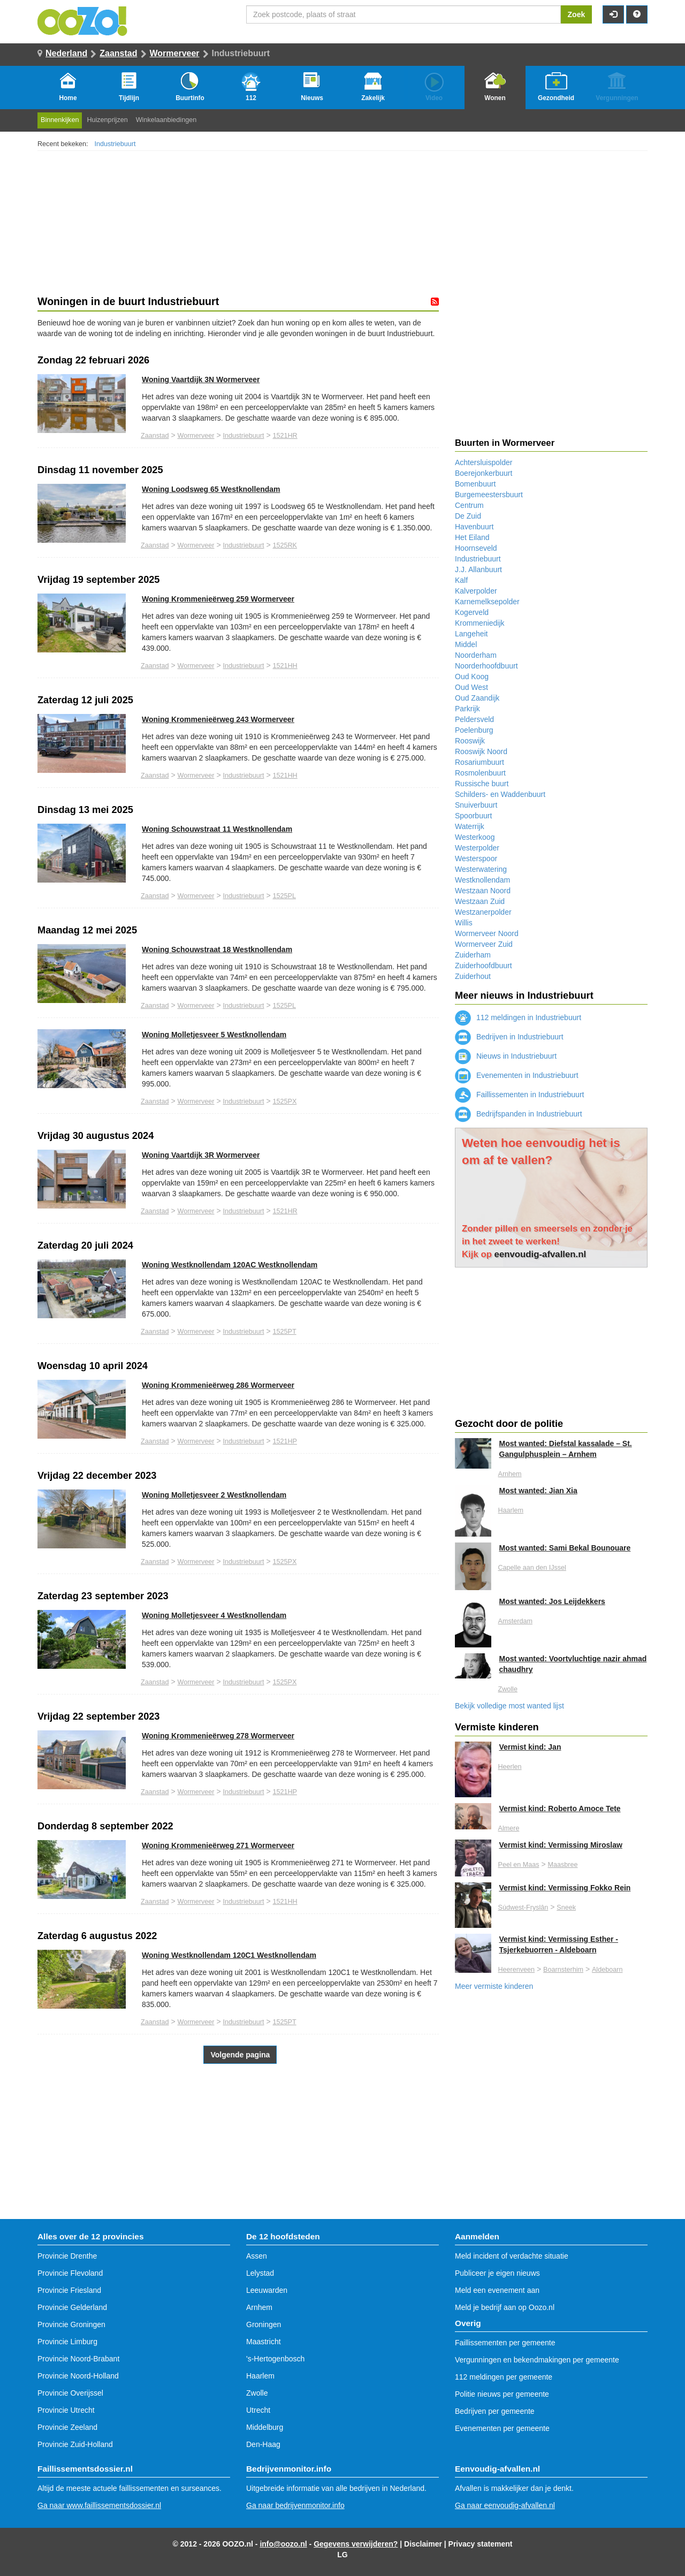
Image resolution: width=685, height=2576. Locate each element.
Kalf (461, 580)
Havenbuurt (474, 526)
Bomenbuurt (475, 484)
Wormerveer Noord (487, 933)
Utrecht (258, 2410)
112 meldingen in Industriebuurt (518, 1017)
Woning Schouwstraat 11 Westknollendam (217, 829)
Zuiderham (473, 955)
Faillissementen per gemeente (505, 2342)
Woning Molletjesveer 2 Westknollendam (214, 1495)
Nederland (66, 53)
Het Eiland (472, 537)
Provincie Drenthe (67, 2256)
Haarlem (511, 1510)
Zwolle (507, 1689)
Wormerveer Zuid (484, 944)
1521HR (284, 435)
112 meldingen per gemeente (503, 2377)
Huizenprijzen (107, 120)
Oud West (471, 687)
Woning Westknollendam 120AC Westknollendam (229, 1264)
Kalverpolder (476, 591)
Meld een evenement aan (497, 2290)
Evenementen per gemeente (502, 2428)
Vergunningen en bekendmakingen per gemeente (537, 2359)
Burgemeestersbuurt (489, 494)
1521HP (284, 1441)
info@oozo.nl (283, 2544)
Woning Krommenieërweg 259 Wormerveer (218, 599)
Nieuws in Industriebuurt (506, 1056)
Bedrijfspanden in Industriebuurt (518, 1114)
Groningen (263, 2324)
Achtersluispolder (483, 462)
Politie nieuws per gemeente (502, 2394)
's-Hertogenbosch (275, 2358)
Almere (509, 1828)
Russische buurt (481, 783)
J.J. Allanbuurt (478, 569)
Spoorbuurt (473, 815)
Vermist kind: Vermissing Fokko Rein (565, 1887)
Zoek (576, 14)
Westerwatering (481, 869)
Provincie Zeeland (67, 2427)
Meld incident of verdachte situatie (511, 2256)
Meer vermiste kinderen (494, 1986)
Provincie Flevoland (70, 2273)
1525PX (284, 1101)
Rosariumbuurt (479, 762)
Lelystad (260, 2273)
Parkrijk (467, 708)
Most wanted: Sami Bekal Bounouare (565, 1548)
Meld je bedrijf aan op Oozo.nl (504, 2307)
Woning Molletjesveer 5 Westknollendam (214, 1034)
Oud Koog (472, 676)
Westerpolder (477, 848)
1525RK (284, 545)
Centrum (469, 505)
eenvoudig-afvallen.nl (540, 1254)
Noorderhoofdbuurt (486, 666)
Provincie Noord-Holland (78, 2376)
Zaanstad (118, 53)
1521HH (284, 666)
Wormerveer (175, 53)
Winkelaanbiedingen (166, 120)
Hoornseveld (476, 548)
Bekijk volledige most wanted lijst (509, 1705)
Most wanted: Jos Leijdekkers (552, 1601)
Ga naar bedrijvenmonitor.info (295, 2505)
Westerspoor (476, 858)
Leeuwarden (266, 2290)
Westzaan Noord (483, 890)
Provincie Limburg (67, 2341)
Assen (256, 2256)
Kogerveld (472, 612)
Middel (466, 644)
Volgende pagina (240, 2054)
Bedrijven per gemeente (495, 2411)
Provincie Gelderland (72, 2307)
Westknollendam (482, 880)
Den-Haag (263, 2444)
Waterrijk (469, 826)
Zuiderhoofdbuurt (483, 965)
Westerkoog (474, 837)
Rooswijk (470, 740)
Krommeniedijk (480, 623)
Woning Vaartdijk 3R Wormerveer (201, 1155)
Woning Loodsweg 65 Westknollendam (211, 489)
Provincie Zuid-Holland (75, 2444)
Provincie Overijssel (70, 2393)
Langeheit (471, 633)
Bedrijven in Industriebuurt (509, 1036)
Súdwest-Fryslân (523, 1907)
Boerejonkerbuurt (483, 473)
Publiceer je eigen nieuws (497, 2273)
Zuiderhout (473, 976)
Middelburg (264, 2427)
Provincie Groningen (71, 2324)
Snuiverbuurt (476, 805)
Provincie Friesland (69, 2290)
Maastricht (263, 2341)
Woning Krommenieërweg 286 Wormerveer (218, 1385)
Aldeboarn (607, 1969)
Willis (464, 922)
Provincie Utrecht (66, 2410)
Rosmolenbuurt (480, 773)
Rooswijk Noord (481, 751)
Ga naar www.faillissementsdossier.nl (99, 2505)
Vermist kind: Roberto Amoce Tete (560, 1808)
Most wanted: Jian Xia (538, 1490)
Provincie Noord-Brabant (78, 2358)
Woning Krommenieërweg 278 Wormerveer (218, 1735)
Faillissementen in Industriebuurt (519, 1094)
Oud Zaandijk (477, 698)
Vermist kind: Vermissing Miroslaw (560, 1845)
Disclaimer (423, 2544)
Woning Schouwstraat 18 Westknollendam (217, 949)
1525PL (283, 896)
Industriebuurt (115, 144)
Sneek (566, 1907)
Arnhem (510, 1474)
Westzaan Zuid (480, 901)
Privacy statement (480, 2544)
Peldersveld (474, 719)
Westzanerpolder (483, 912)
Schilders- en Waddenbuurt (500, 794)
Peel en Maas (518, 1864)
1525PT (284, 1331)
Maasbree (562, 1864)
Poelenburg (474, 730)
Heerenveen (516, 1969)
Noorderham (476, 655)
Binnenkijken (60, 120)
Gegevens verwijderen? (356, 2544)
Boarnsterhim (563, 1969)
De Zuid (468, 516)
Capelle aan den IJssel (532, 1567)
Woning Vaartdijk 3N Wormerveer (201, 379)
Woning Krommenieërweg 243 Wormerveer (218, 719)
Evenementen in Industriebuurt (517, 1075)
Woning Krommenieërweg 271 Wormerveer (218, 1845)
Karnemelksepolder (487, 601)
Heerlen (510, 1766)
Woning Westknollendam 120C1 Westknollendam (229, 1955)
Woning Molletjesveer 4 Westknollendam (214, 1615)
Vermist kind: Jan (530, 1747)
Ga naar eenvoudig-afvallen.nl (505, 2505)
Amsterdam (515, 1621)
